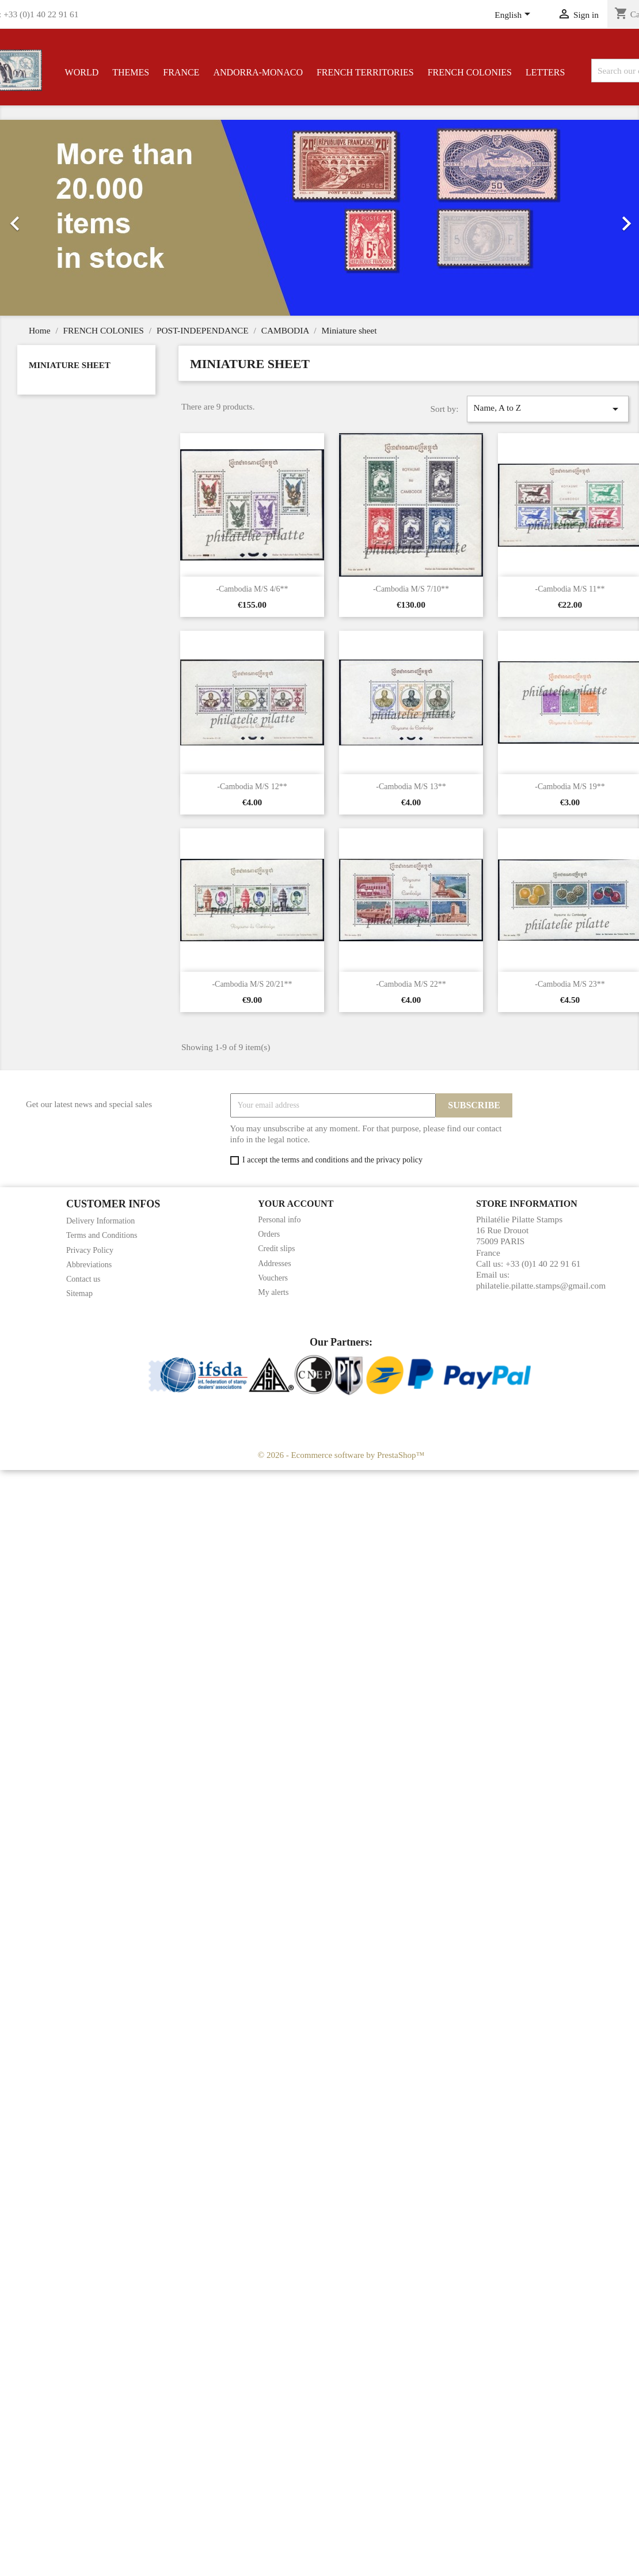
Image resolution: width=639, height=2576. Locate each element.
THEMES (130, 72)
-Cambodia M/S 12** (252, 786)
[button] (48, 218)
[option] (319, 218)
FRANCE (181, 72)
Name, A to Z (547, 409)
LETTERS (545, 72)
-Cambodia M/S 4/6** (252, 589)
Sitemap (79, 1293)
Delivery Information (100, 1221)
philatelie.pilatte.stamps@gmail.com (541, 1285)
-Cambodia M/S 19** (569, 786)
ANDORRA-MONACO (258, 72)
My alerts (273, 1292)
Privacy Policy (89, 1250)
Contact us (83, 1279)
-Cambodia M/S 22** (411, 984)
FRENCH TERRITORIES (365, 72)
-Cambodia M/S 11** (570, 589)
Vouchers (273, 1278)
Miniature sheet (70, 365)
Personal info (279, 1219)
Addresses (274, 1263)
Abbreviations (89, 1264)
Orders (269, 1234)
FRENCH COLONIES (470, 72)
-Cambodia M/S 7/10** (411, 589)
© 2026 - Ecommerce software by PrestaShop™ (341, 1455)
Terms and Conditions (101, 1235)
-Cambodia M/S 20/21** (252, 984)
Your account (295, 1204)
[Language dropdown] (514, 15)
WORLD (82, 72)
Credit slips (276, 1248)
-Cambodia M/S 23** (569, 984)
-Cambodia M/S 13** (411, 786)
